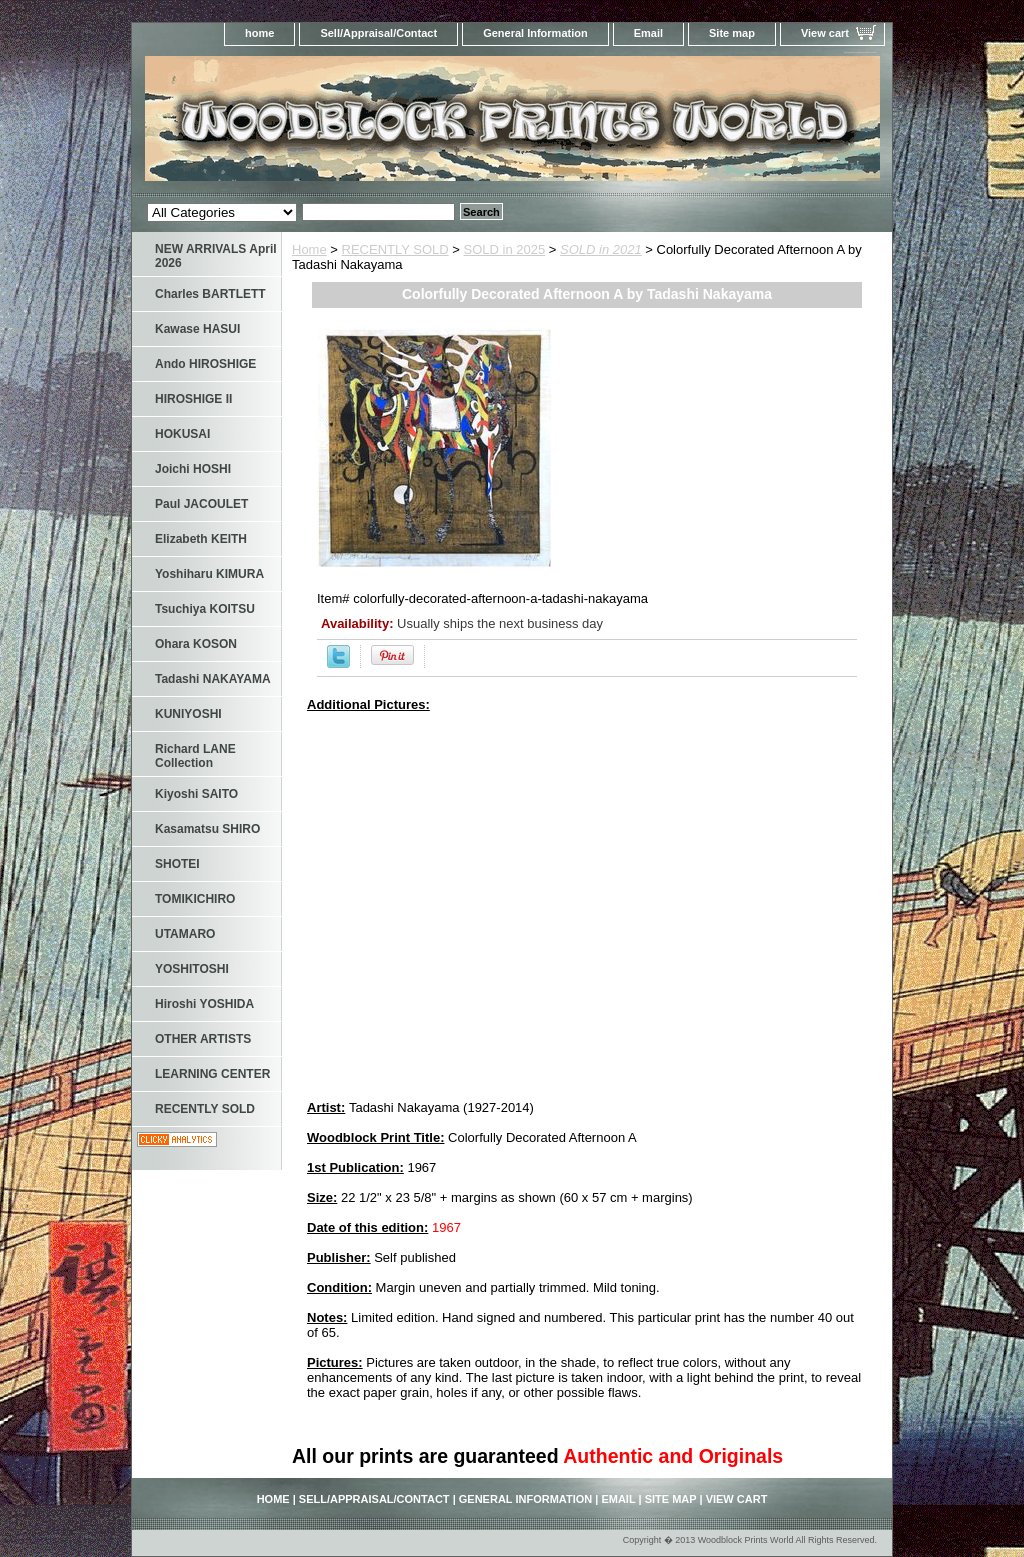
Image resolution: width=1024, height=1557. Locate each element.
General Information (535, 33)
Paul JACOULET (201, 504)
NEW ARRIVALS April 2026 (216, 256)
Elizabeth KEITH (201, 539)
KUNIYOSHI (188, 714)
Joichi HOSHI (193, 469)
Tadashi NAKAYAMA (213, 679)
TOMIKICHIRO (195, 899)
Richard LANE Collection (195, 756)
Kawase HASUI (197, 329)
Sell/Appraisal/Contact (378, 33)
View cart (825, 33)
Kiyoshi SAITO (196, 794)
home (259, 33)
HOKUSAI (182, 434)
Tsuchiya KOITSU (205, 609)
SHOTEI (177, 864)
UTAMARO (185, 934)
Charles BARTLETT (210, 294)
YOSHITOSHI (192, 969)
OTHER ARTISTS (203, 1039)
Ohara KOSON (196, 644)
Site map (732, 33)
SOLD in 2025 (505, 249)
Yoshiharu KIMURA (209, 574)
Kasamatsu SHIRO (207, 829)
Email (648, 33)
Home (309, 249)
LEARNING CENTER (212, 1074)
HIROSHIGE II (193, 399)
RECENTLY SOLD (395, 249)
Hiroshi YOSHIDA (204, 1004)
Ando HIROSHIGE (205, 364)
